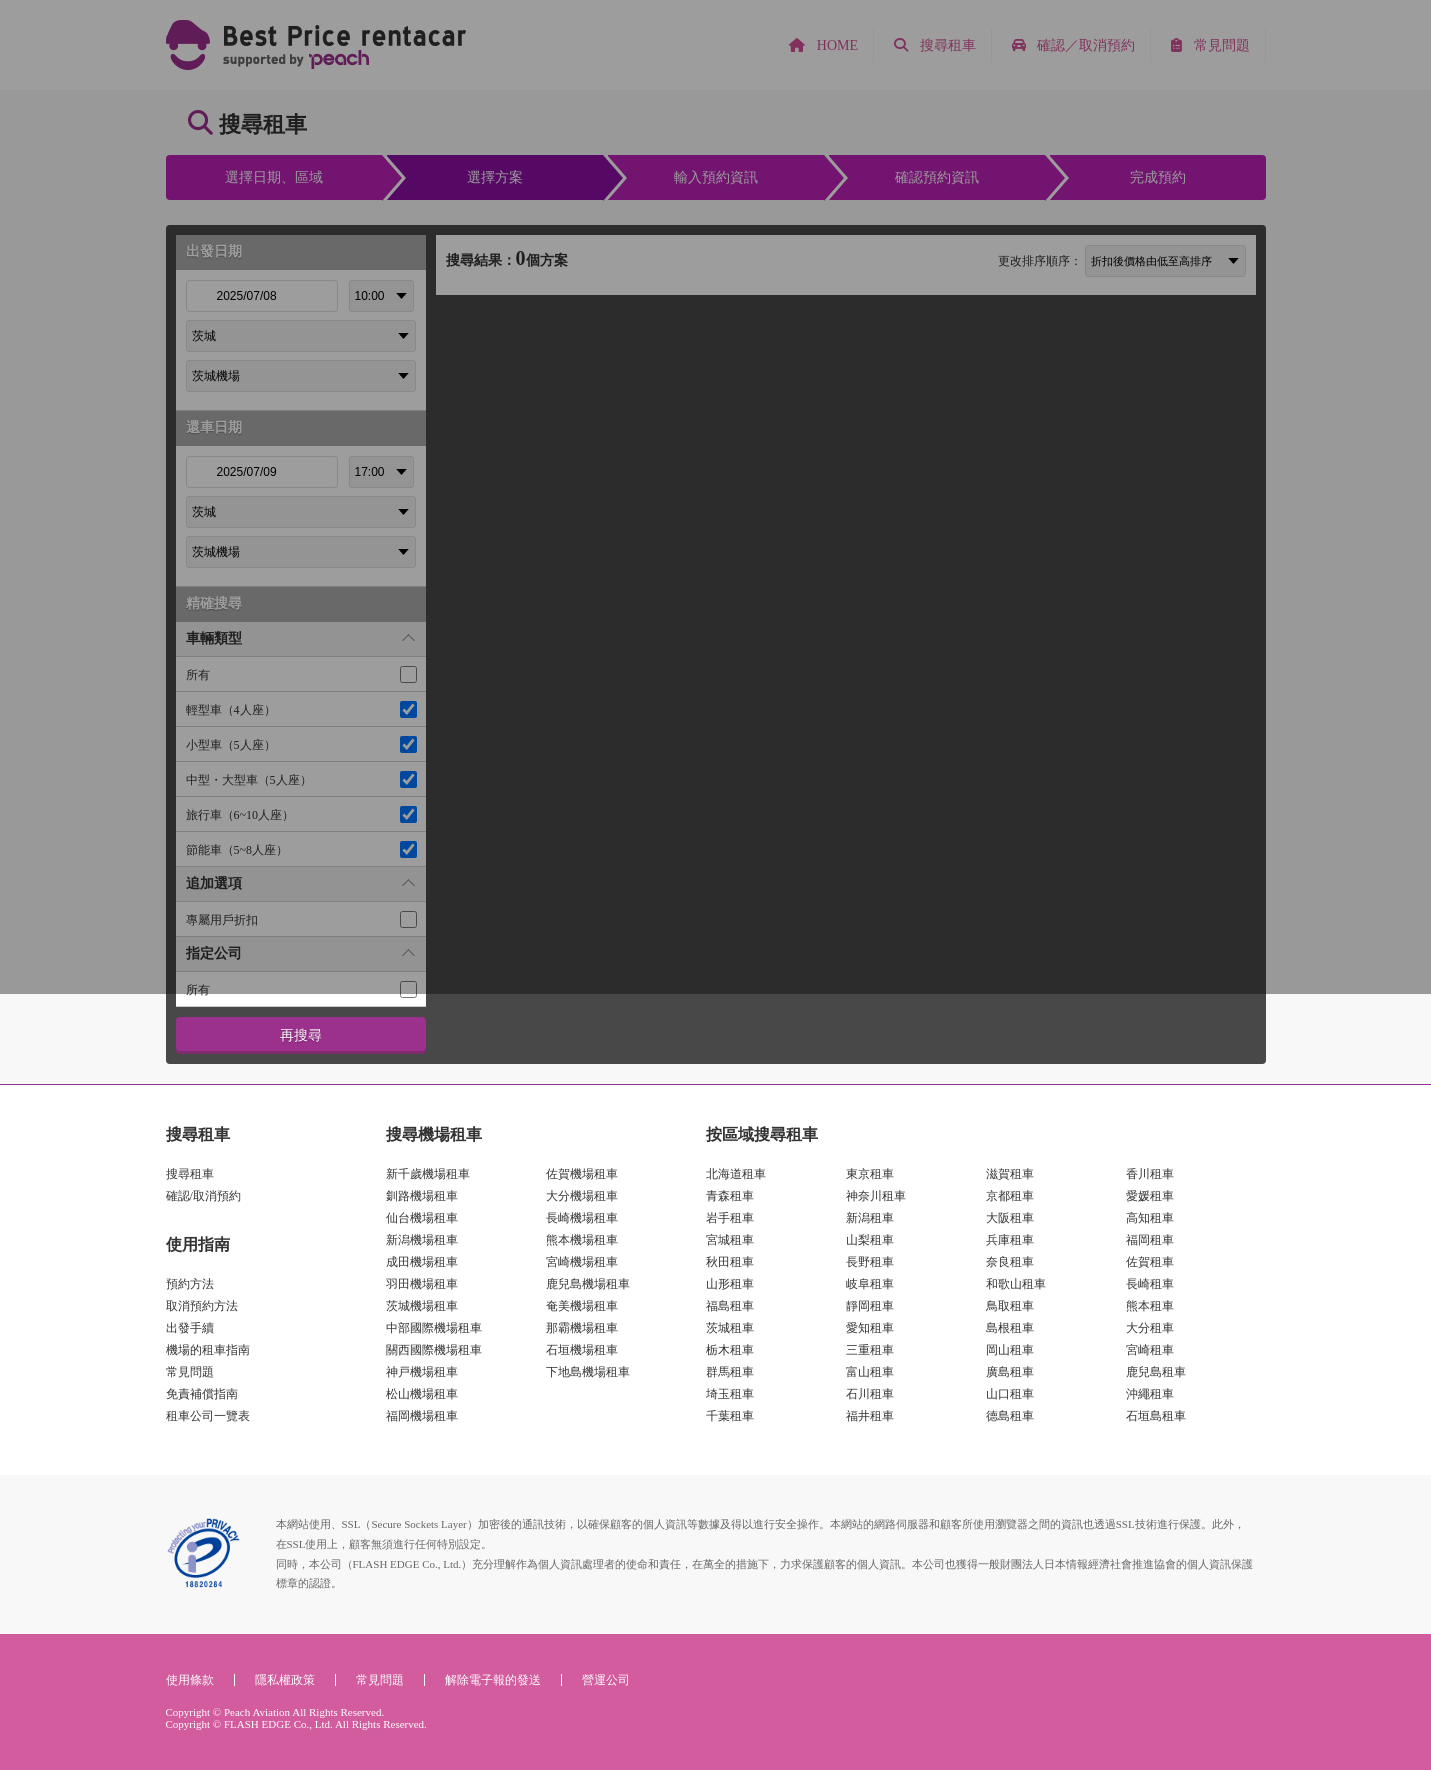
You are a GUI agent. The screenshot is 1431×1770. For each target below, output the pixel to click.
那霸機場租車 (582, 1328)
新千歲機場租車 (428, 1174)
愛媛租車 (1150, 1196)
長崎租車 (1150, 1284)
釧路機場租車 (422, 1196)
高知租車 (1150, 1218)
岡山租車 (1010, 1350)
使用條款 (190, 1680)
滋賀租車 (1010, 1174)
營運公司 (606, 1680)
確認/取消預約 (203, 1196)
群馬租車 (730, 1372)
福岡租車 (1150, 1240)
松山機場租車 (422, 1394)
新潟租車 (870, 1218)
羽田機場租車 (422, 1284)
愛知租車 (870, 1328)
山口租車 (1010, 1394)
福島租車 (730, 1306)
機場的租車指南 (208, 1350)
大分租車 (1150, 1328)
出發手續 (190, 1328)
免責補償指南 (202, 1394)
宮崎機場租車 (582, 1262)
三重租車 (870, 1350)
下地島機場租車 (588, 1372)
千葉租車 (730, 1416)
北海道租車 (736, 1174)
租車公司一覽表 (208, 1416)
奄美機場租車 (582, 1306)
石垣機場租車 (582, 1350)
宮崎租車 (1150, 1350)
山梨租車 (870, 1240)
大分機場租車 (582, 1196)
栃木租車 (730, 1350)
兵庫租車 (1010, 1240)
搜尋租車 (190, 1174)
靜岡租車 (870, 1306)
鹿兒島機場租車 (588, 1284)
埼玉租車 (730, 1394)
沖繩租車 (1150, 1394)
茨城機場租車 (422, 1306)
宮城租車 (730, 1240)
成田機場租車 (422, 1262)
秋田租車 (730, 1262)
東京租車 (870, 1174)
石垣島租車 (1156, 1416)
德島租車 (1010, 1416)
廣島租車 (1010, 1372)
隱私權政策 (285, 1680)
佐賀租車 (1150, 1262)
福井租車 (870, 1416)
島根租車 (1010, 1328)
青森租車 (730, 1196)
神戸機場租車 (422, 1372)
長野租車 (870, 1262)
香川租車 (1150, 1174)
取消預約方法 (202, 1306)
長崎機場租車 (582, 1218)
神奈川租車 (876, 1196)
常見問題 (190, 1372)
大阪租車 (1010, 1218)
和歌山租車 (1016, 1284)
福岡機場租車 (422, 1416)
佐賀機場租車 (582, 1174)
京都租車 (1010, 1196)
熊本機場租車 (582, 1240)
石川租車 (870, 1394)
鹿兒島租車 (1156, 1372)
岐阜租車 (870, 1284)
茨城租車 (730, 1328)
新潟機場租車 (422, 1240)
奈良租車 (1010, 1262)
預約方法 (190, 1284)
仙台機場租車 (422, 1218)
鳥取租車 (1010, 1306)
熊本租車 (1150, 1306)
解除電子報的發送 (493, 1680)
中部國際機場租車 (434, 1328)
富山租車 (870, 1372)
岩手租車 (730, 1218)
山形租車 (730, 1284)
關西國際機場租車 (434, 1350)
